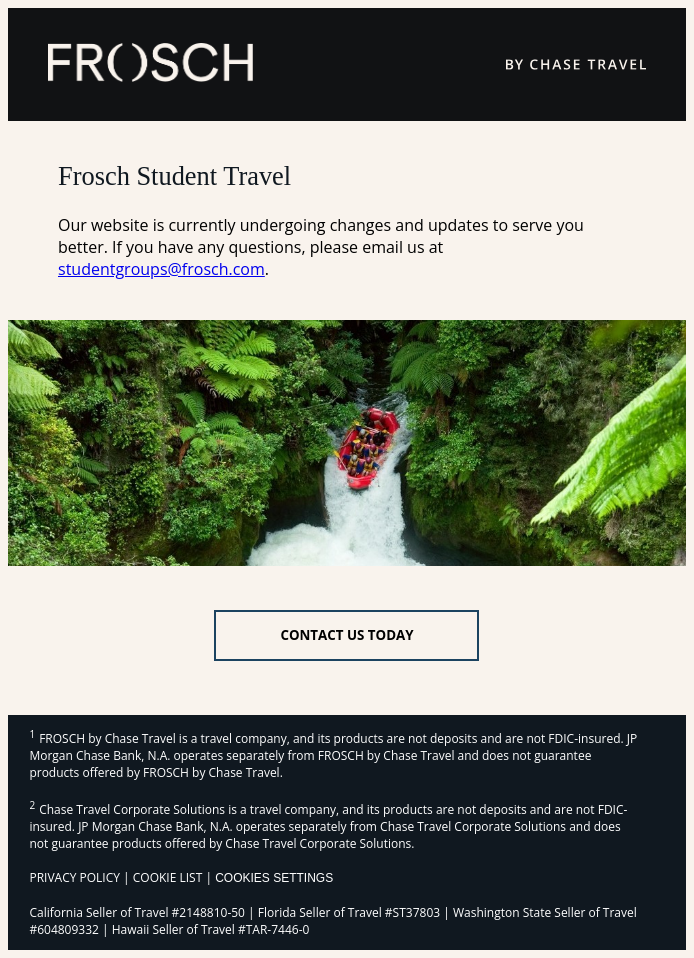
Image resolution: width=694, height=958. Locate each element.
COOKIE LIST (168, 877)
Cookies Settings (274, 878)
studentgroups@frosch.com (161, 269)
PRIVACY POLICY (74, 877)
